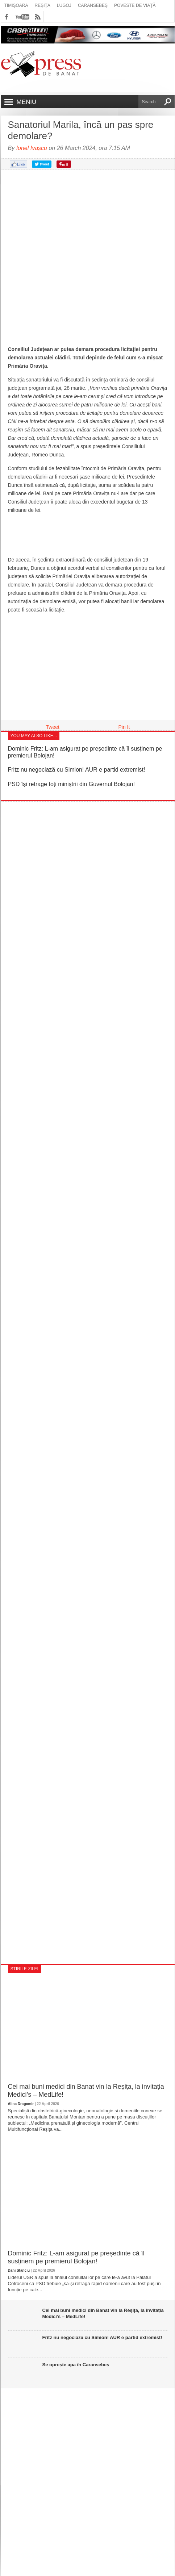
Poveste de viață (135, 5)
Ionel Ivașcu (31, 148)
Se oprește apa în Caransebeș (75, 2364)
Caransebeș (93, 5)
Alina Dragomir (21, 2104)
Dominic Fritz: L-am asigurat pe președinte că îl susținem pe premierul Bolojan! (76, 2257)
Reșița (42, 5)
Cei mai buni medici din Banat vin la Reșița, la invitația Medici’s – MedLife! (86, 2090)
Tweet (52, 727)
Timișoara (16, 5)
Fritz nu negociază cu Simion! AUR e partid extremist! (76, 770)
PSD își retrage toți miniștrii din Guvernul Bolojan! (71, 784)
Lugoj (64, 5)
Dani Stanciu (19, 2270)
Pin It (124, 727)
